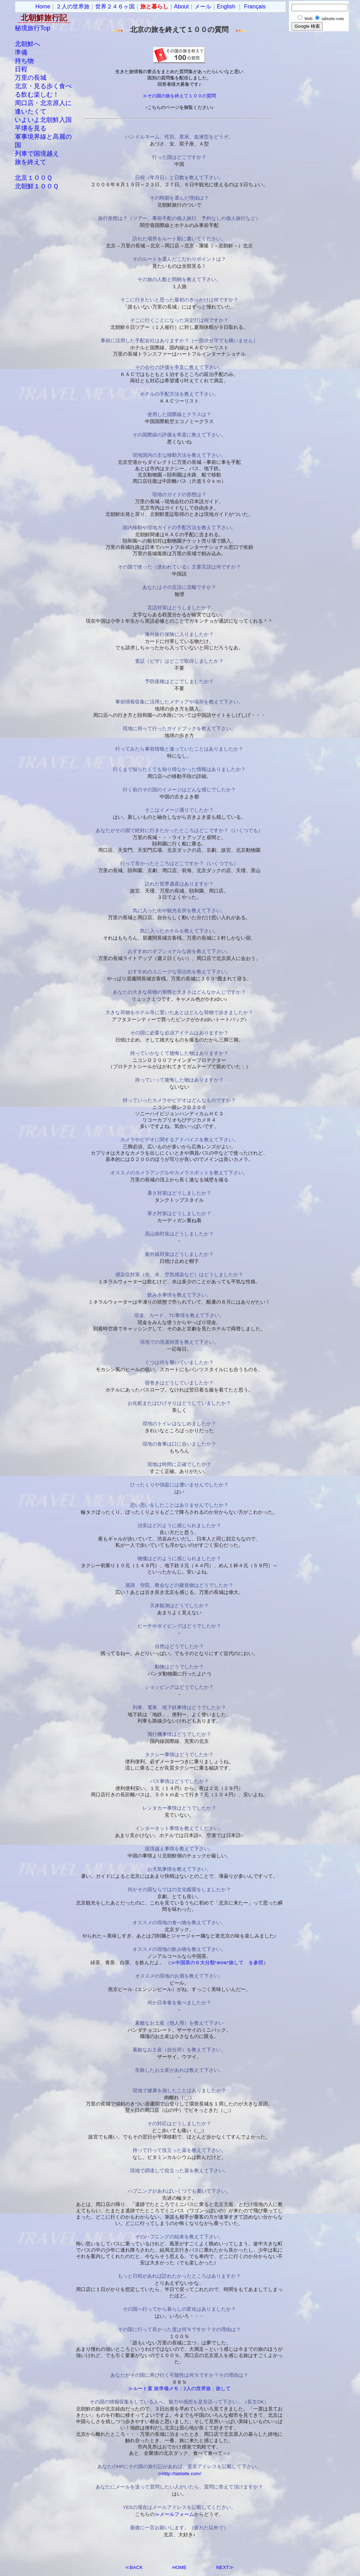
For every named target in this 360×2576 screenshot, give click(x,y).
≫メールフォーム (174, 2514)
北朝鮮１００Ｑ (36, 186)
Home (42, 6)
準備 (21, 52)
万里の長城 (30, 77)
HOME (179, 2567)
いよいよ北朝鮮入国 (43, 119)
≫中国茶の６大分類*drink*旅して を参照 (217, 1962)
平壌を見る (30, 128)
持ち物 (24, 60)
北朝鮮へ (27, 43)
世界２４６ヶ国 (115, 6)
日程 (21, 69)
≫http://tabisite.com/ (179, 2473)
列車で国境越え (37, 153)
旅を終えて (30, 162)
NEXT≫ (225, 2567)
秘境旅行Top (32, 28)
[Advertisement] (317, 136)
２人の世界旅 (73, 6)
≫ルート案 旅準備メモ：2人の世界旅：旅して (179, 2388)
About (181, 6)
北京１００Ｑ (33, 177)
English (226, 6)
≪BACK (134, 2567)
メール (202, 6)
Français (254, 6)
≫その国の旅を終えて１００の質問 (179, 95)
